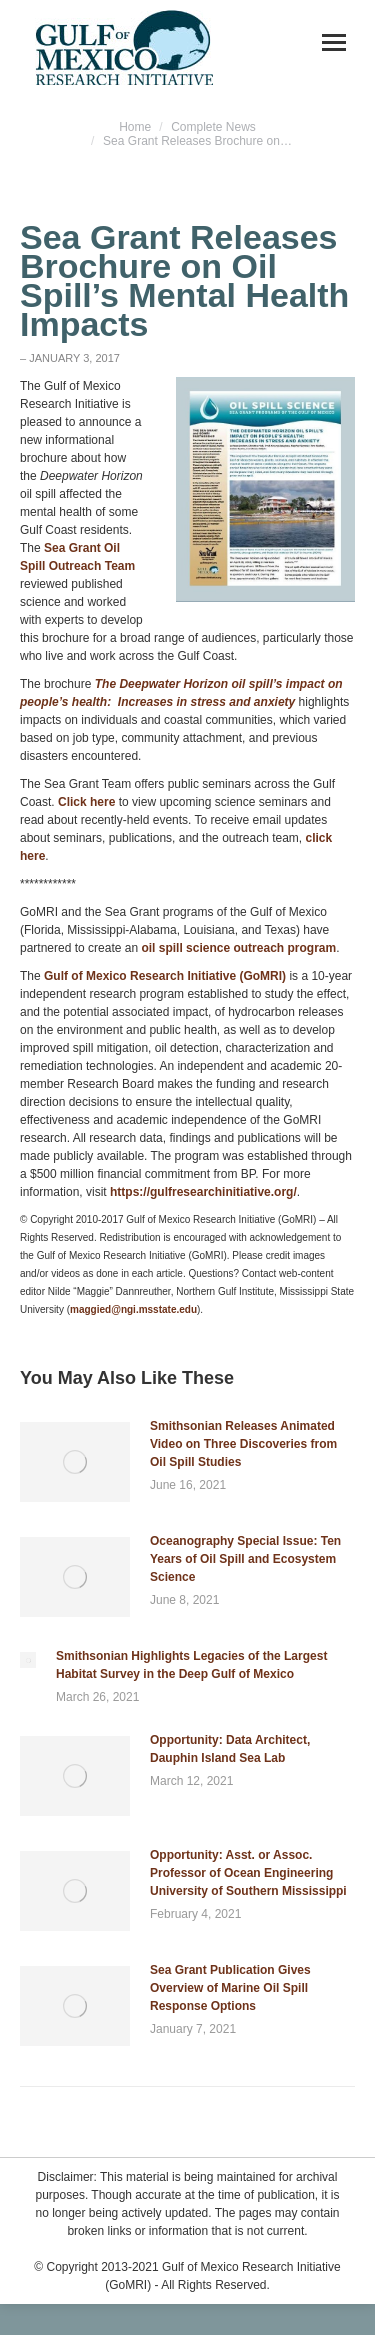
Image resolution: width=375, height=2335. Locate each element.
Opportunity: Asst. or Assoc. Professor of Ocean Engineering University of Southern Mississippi (248, 1873)
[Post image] (75, 1462)
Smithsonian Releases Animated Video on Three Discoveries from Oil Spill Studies (243, 1444)
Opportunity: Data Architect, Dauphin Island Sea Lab (230, 1749)
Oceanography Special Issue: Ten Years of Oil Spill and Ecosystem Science (245, 1559)
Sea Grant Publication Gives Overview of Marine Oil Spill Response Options (230, 1988)
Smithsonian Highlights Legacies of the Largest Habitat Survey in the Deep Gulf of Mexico (191, 1665)
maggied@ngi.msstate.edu (133, 1309)
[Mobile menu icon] (334, 42)
